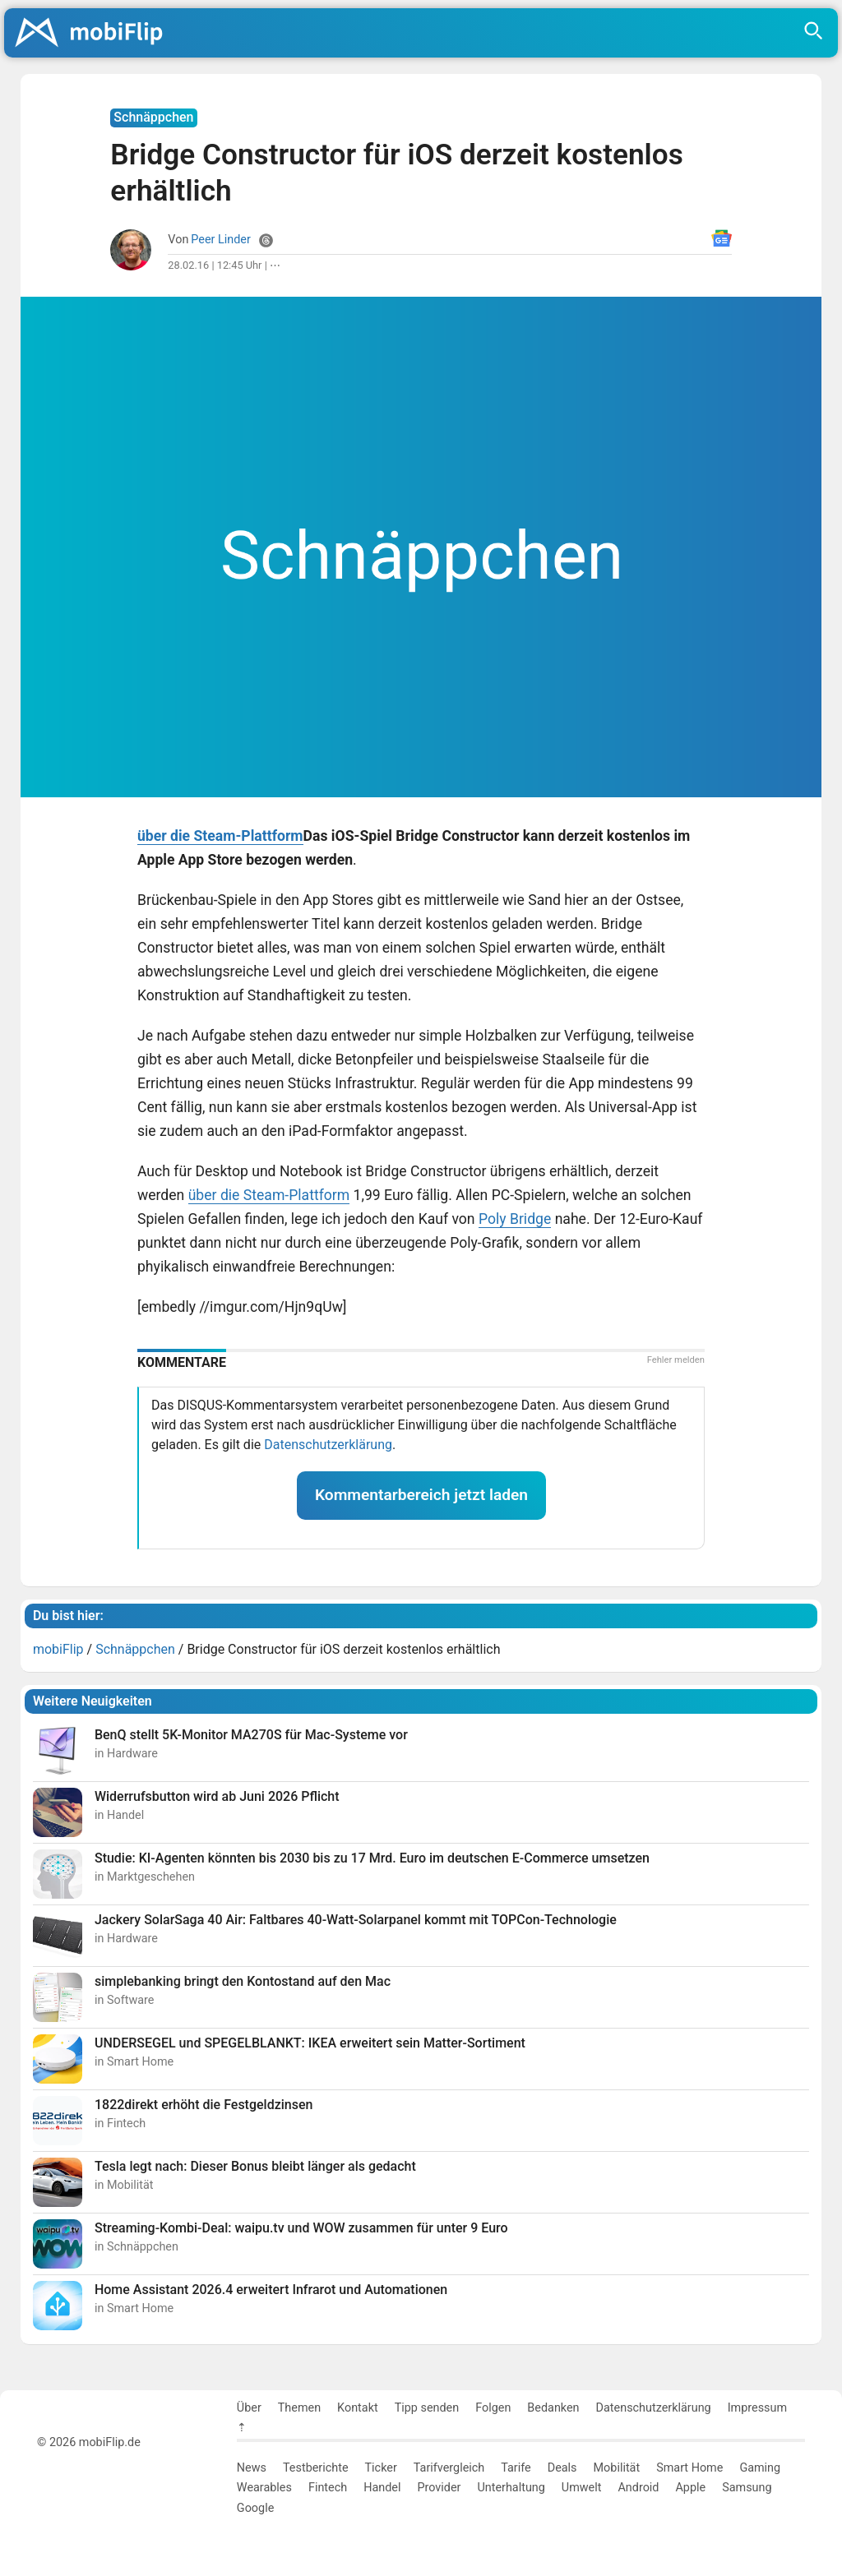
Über (249, 2408)
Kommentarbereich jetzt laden (421, 1494)
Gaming (759, 2468)
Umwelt (582, 2488)
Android (638, 2488)
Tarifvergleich (449, 2468)
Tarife (515, 2468)
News (251, 2468)
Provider (438, 2488)
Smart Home (689, 2468)
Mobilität (617, 2468)
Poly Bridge (515, 1219)
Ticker (381, 2468)
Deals (562, 2468)
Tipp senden (427, 2408)
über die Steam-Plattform (220, 836)
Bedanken (553, 2408)
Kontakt (357, 2408)
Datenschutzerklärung (328, 1444)
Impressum (757, 2408)
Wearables (264, 2488)
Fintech (327, 2488)
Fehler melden (676, 1360)
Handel (381, 2488)
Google (255, 2508)
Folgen (493, 2408)
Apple (690, 2488)
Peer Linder (221, 240)
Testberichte (316, 2468)
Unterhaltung (510, 2488)
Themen (299, 2408)
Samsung (746, 2488)
